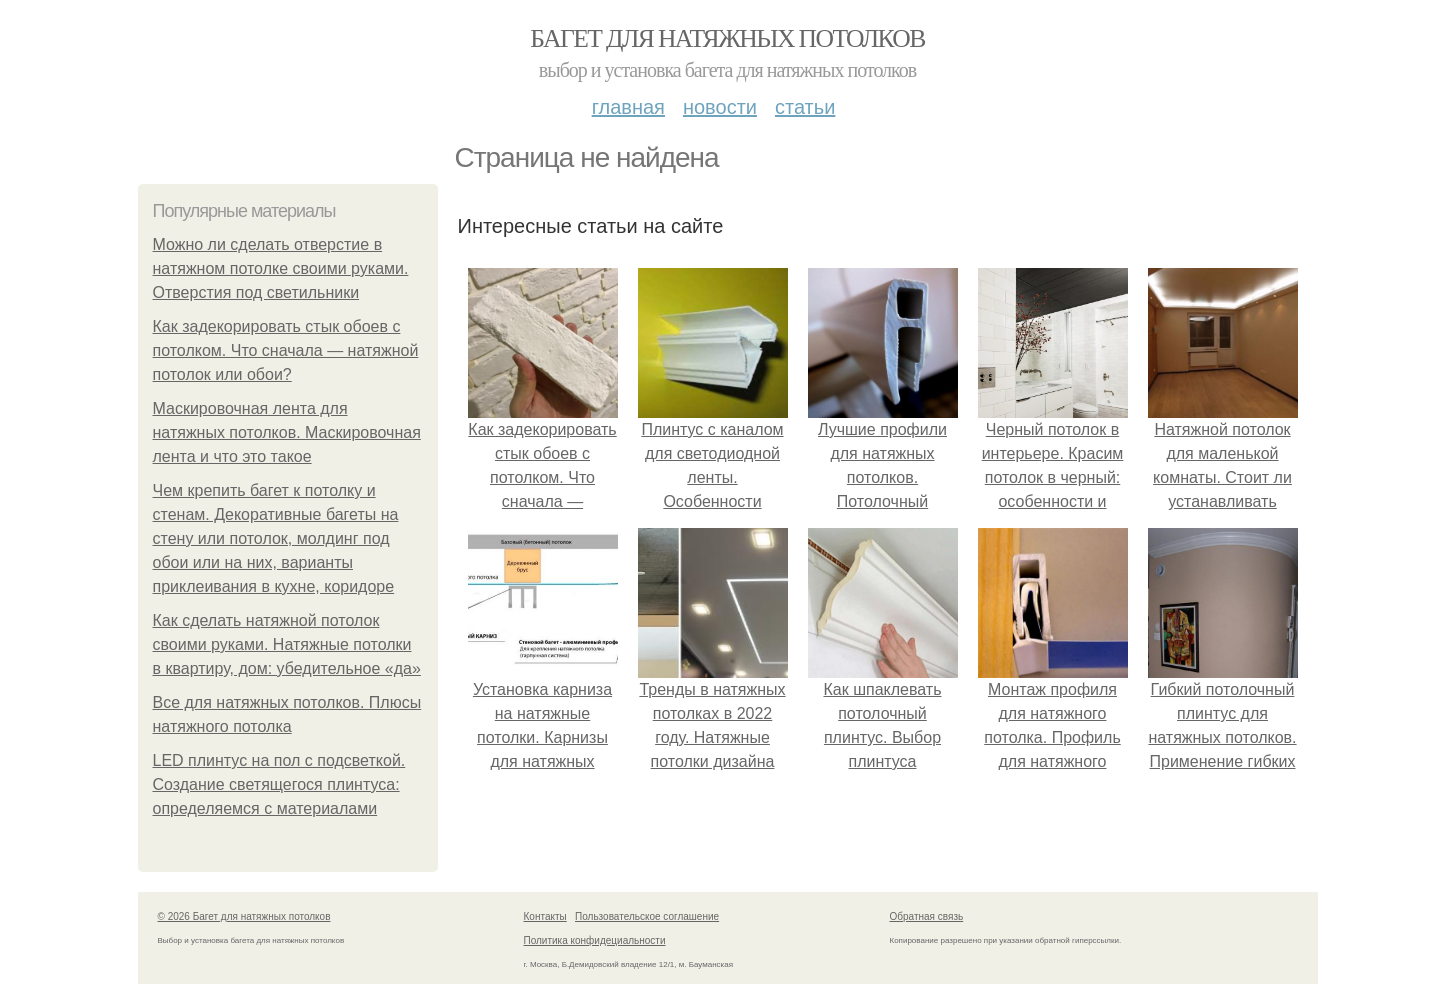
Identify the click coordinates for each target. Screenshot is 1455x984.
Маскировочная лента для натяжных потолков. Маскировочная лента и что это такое (287, 432)
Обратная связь (927, 916)
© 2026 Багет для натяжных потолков (244, 916)
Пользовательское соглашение (647, 916)
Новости (720, 107)
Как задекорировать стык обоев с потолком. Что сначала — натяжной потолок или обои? (286, 350)
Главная (628, 107)
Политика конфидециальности (595, 940)
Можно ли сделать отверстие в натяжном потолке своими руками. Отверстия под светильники (281, 268)
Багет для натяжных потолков (727, 38)
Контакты (545, 916)
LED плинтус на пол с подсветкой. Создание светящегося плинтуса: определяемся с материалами (279, 784)
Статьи (805, 107)
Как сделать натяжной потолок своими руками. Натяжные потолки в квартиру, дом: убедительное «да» (287, 644)
